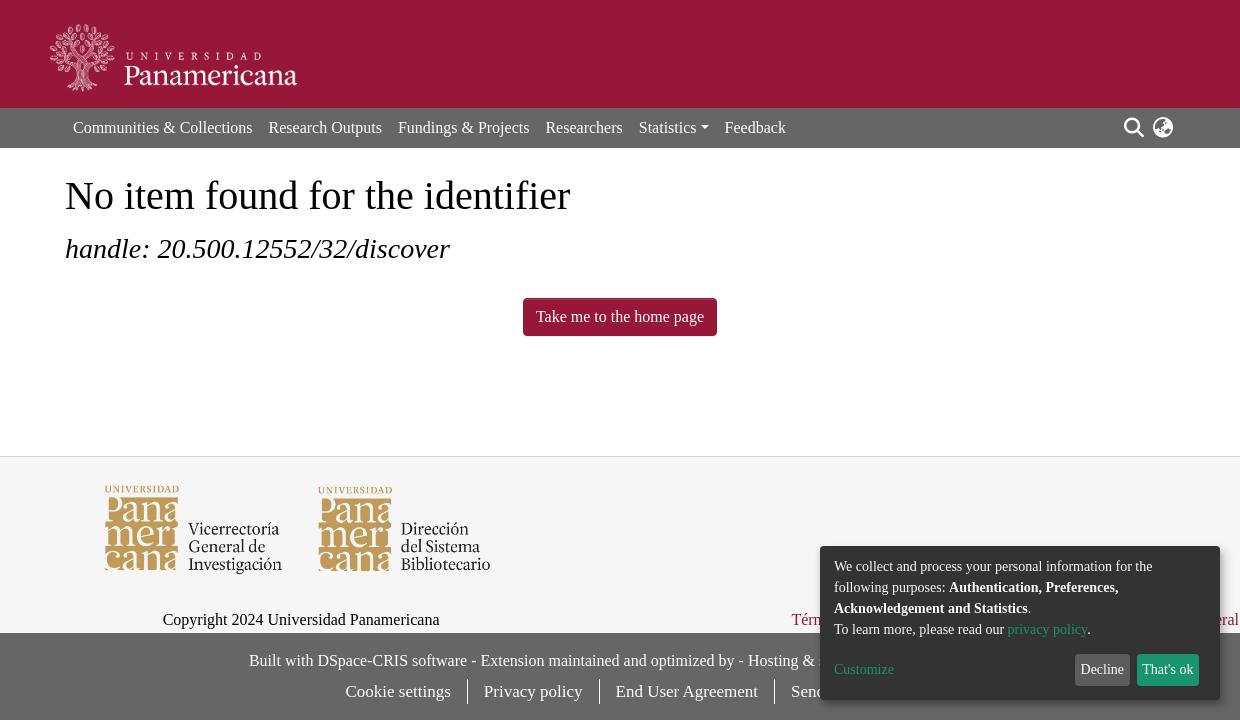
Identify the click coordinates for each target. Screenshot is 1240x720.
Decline (1103, 669)
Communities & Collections (163, 127)
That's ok (1167, 669)
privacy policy (1048, 629)
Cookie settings (398, 691)
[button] (1162, 128)
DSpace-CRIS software (392, 660)
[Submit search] (1133, 128)
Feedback (755, 127)
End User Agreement (687, 691)
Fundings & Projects (464, 127)
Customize (864, 669)
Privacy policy (533, 691)
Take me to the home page (620, 316)
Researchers (583, 127)
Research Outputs (325, 127)
